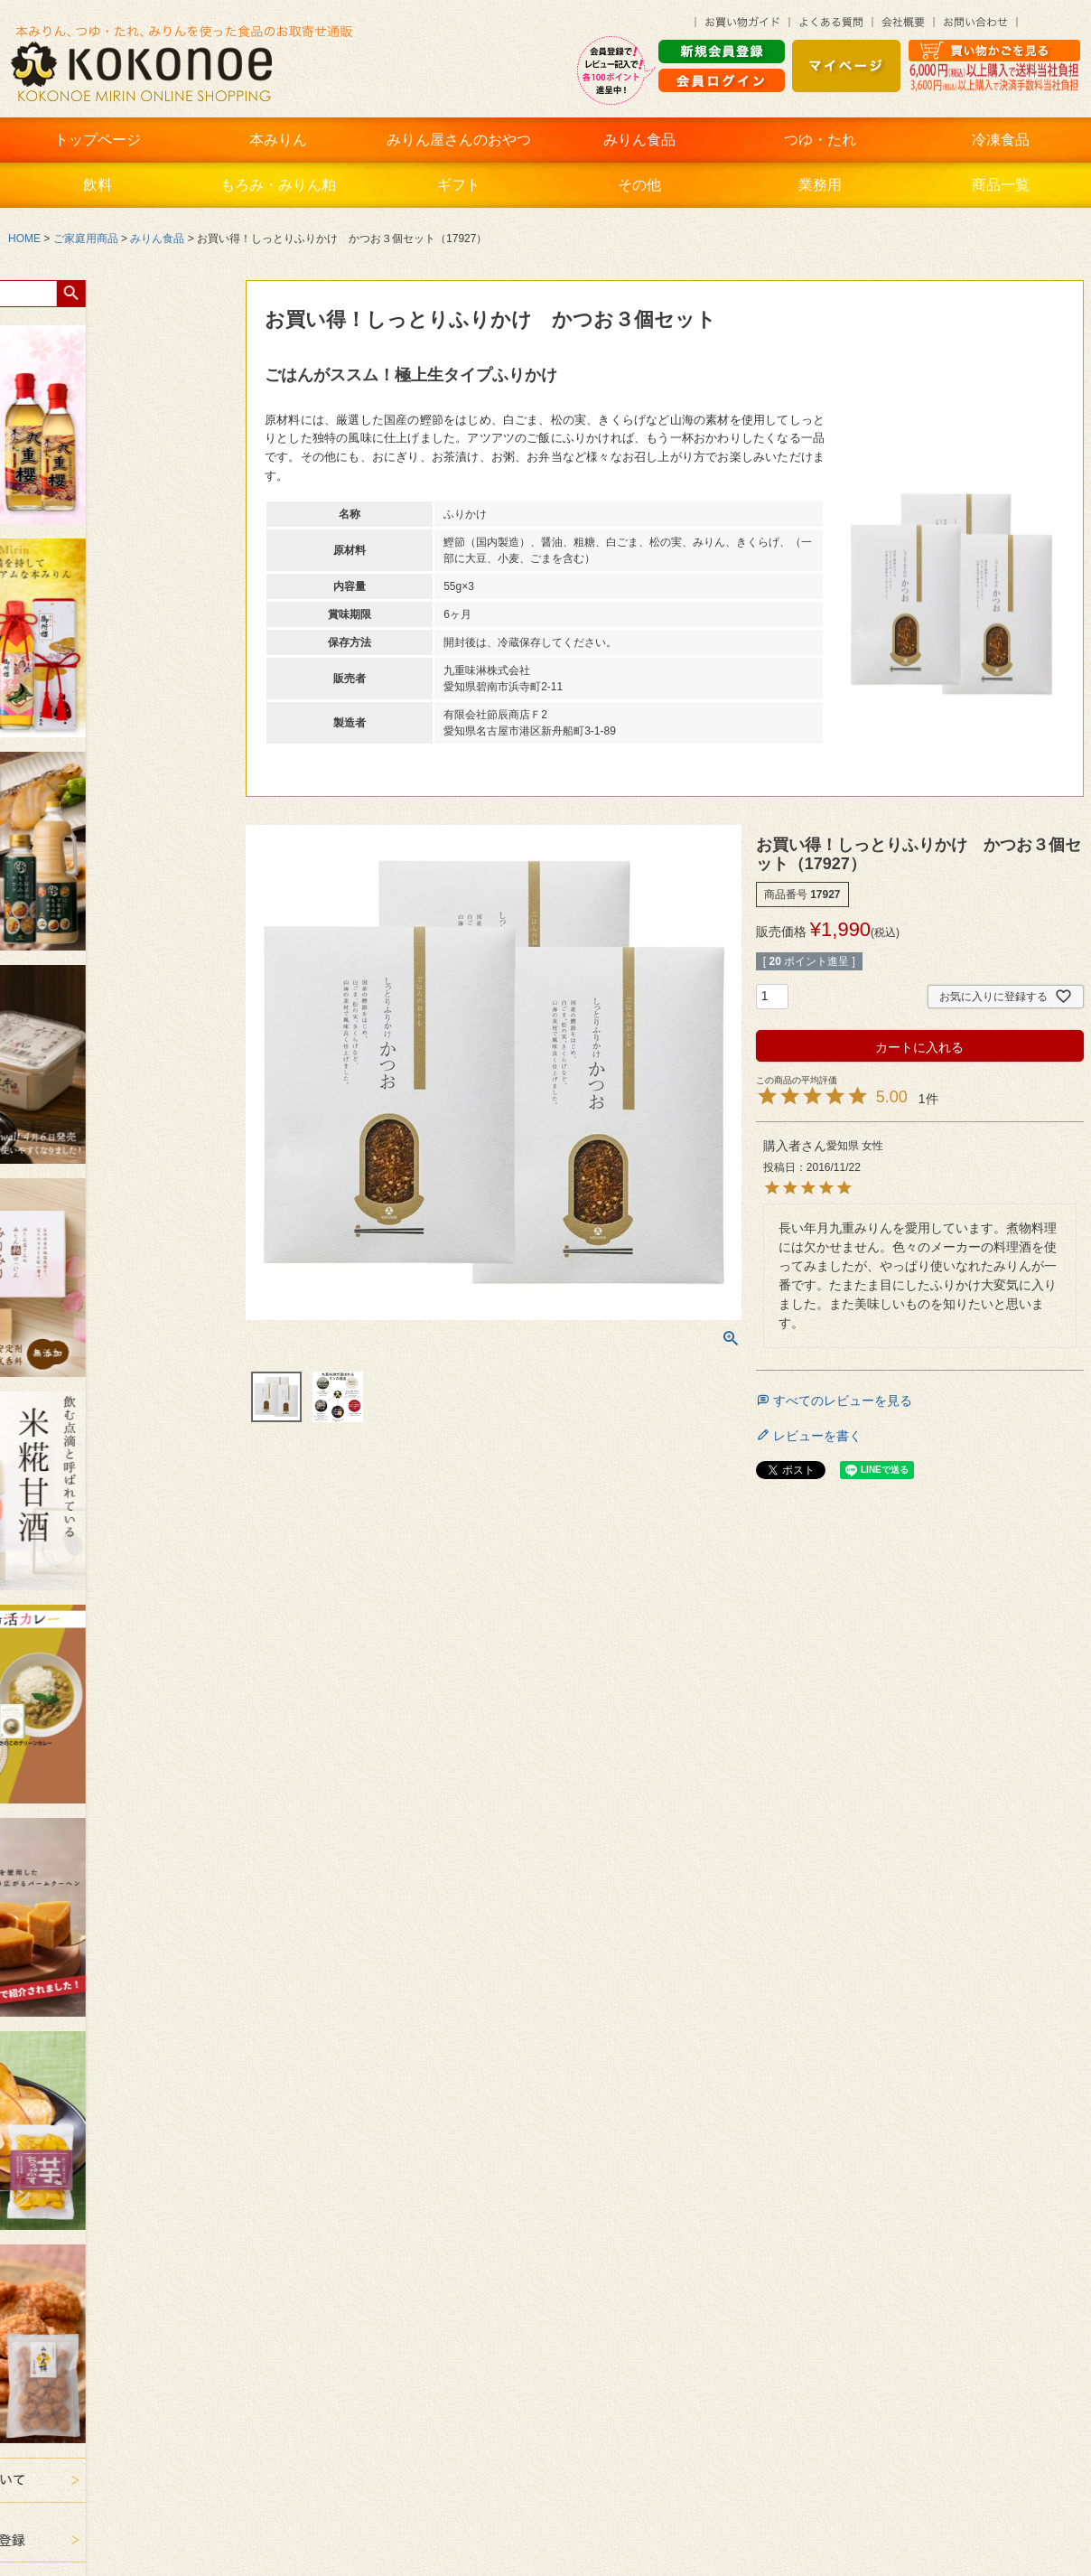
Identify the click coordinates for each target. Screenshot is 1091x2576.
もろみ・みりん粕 (278, 184)
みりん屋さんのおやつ (459, 139)
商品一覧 (1001, 184)
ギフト (458, 184)
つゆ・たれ (820, 139)
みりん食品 (639, 139)
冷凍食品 (1001, 139)
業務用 (820, 184)
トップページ (97, 139)
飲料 (97, 184)
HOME (24, 238)
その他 (639, 184)
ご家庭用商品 (85, 238)
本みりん (278, 139)
